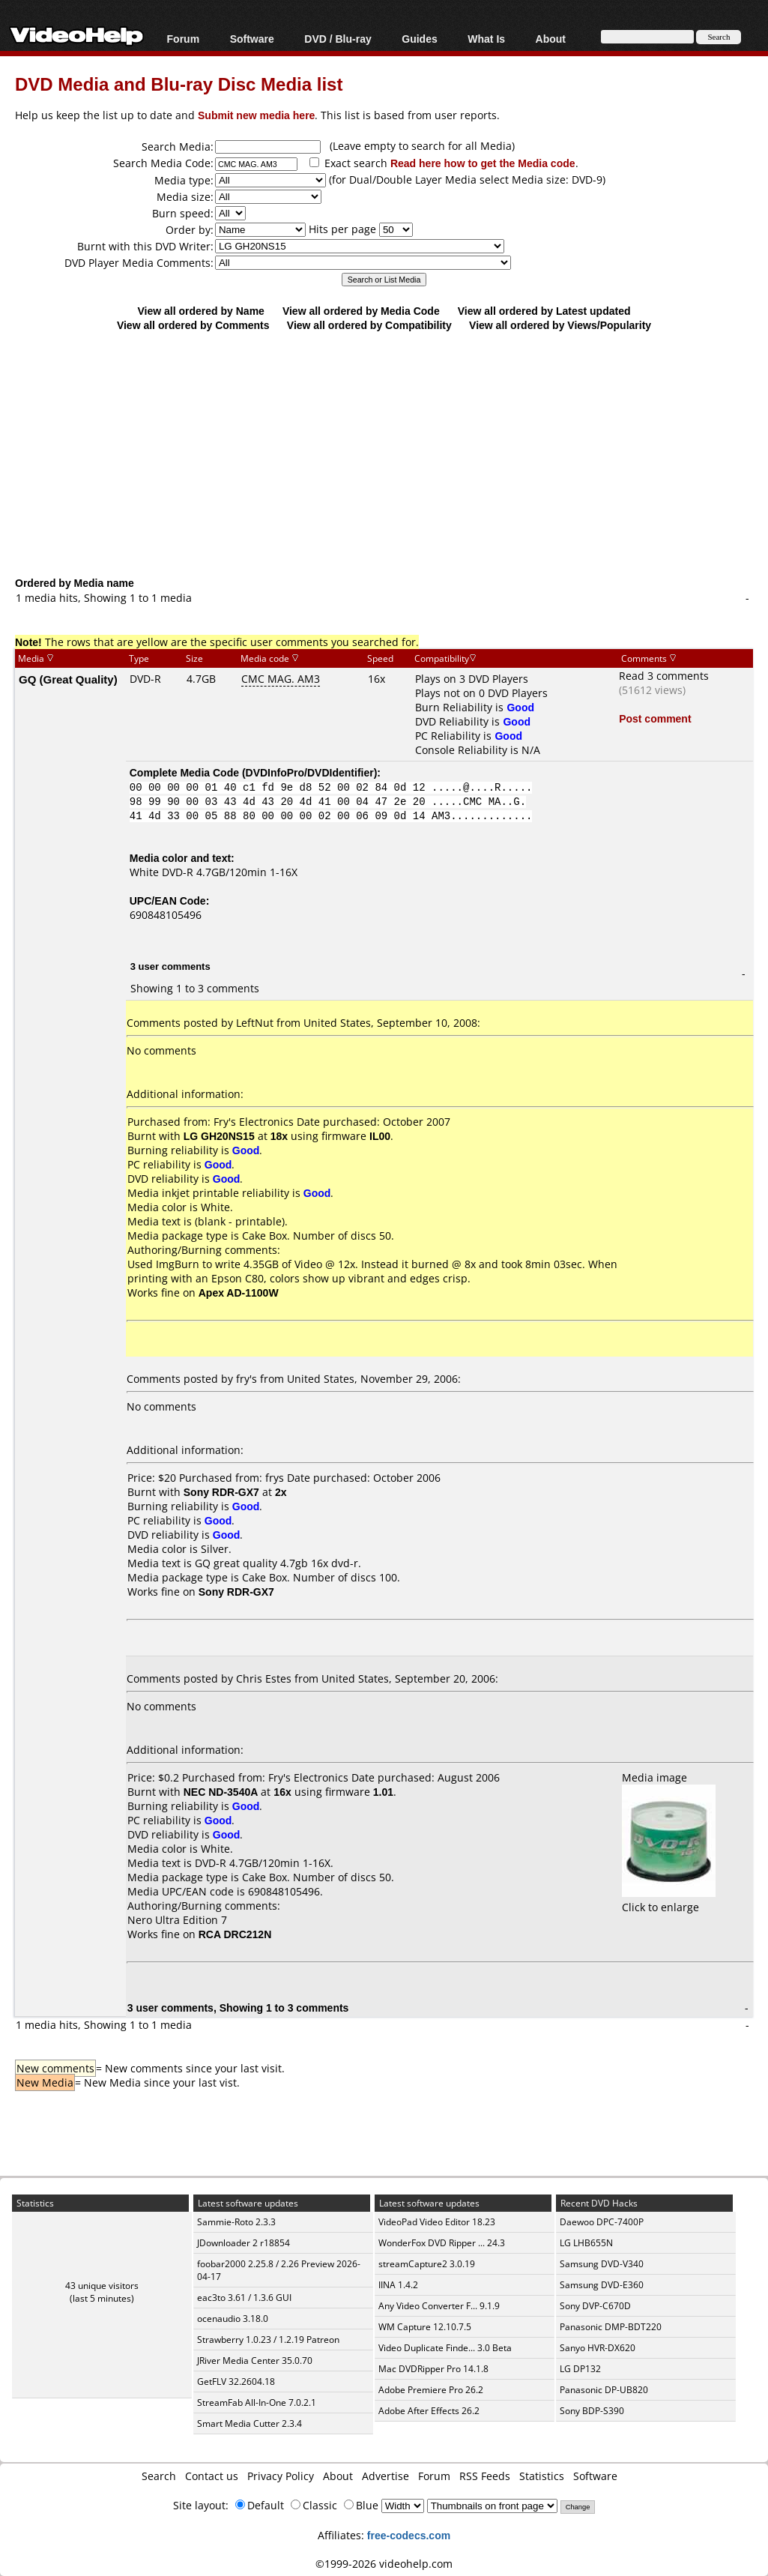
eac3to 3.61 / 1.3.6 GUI (244, 2297)
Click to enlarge (669, 1900)
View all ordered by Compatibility (369, 325)
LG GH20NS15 (219, 1136)
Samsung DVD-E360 (602, 2284)
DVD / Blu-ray (337, 38)
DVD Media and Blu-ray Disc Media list (178, 83)
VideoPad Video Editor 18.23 (436, 2221)
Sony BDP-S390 (592, 2410)
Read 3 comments (664, 676)
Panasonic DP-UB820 (604, 2389)
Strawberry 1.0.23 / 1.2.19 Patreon (268, 2339)
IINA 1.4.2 (398, 2284)
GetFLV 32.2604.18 (236, 2381)
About (551, 38)
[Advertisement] (391, 453)
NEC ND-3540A (221, 1792)
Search (159, 2476)
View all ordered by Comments (193, 325)
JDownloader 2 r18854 (243, 2242)
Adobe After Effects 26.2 (429, 2410)
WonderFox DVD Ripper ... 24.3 (441, 2242)
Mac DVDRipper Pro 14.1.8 (433, 2368)
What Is (486, 38)
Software (252, 38)
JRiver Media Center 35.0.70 (254, 2360)
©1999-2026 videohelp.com (384, 2564)
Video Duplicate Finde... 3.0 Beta (445, 2347)
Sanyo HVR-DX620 (597, 2347)
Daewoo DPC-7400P (602, 2221)
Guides (419, 38)
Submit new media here (256, 115)
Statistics (541, 2476)
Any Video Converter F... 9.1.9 (439, 2305)
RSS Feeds (484, 2476)
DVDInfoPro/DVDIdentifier (310, 772)
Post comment (655, 718)
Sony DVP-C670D (595, 2305)
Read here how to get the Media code (482, 163)
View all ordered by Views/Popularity (560, 325)
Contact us (211, 2476)
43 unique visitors (102, 2285)
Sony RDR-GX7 (221, 1492)
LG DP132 (580, 2368)
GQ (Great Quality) (68, 679)
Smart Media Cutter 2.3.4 (249, 2423)
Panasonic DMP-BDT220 (611, 2326)
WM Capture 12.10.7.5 (424, 2326)
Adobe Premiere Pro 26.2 (430, 2389)
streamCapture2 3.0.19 (426, 2263)
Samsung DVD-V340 (602, 2263)
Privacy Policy (280, 2476)
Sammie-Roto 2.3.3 (236, 2221)
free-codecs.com (408, 2535)
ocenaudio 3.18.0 (232, 2318)
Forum (183, 38)
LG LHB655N (586, 2242)
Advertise (385, 2476)
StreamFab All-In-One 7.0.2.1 (256, 2402)
